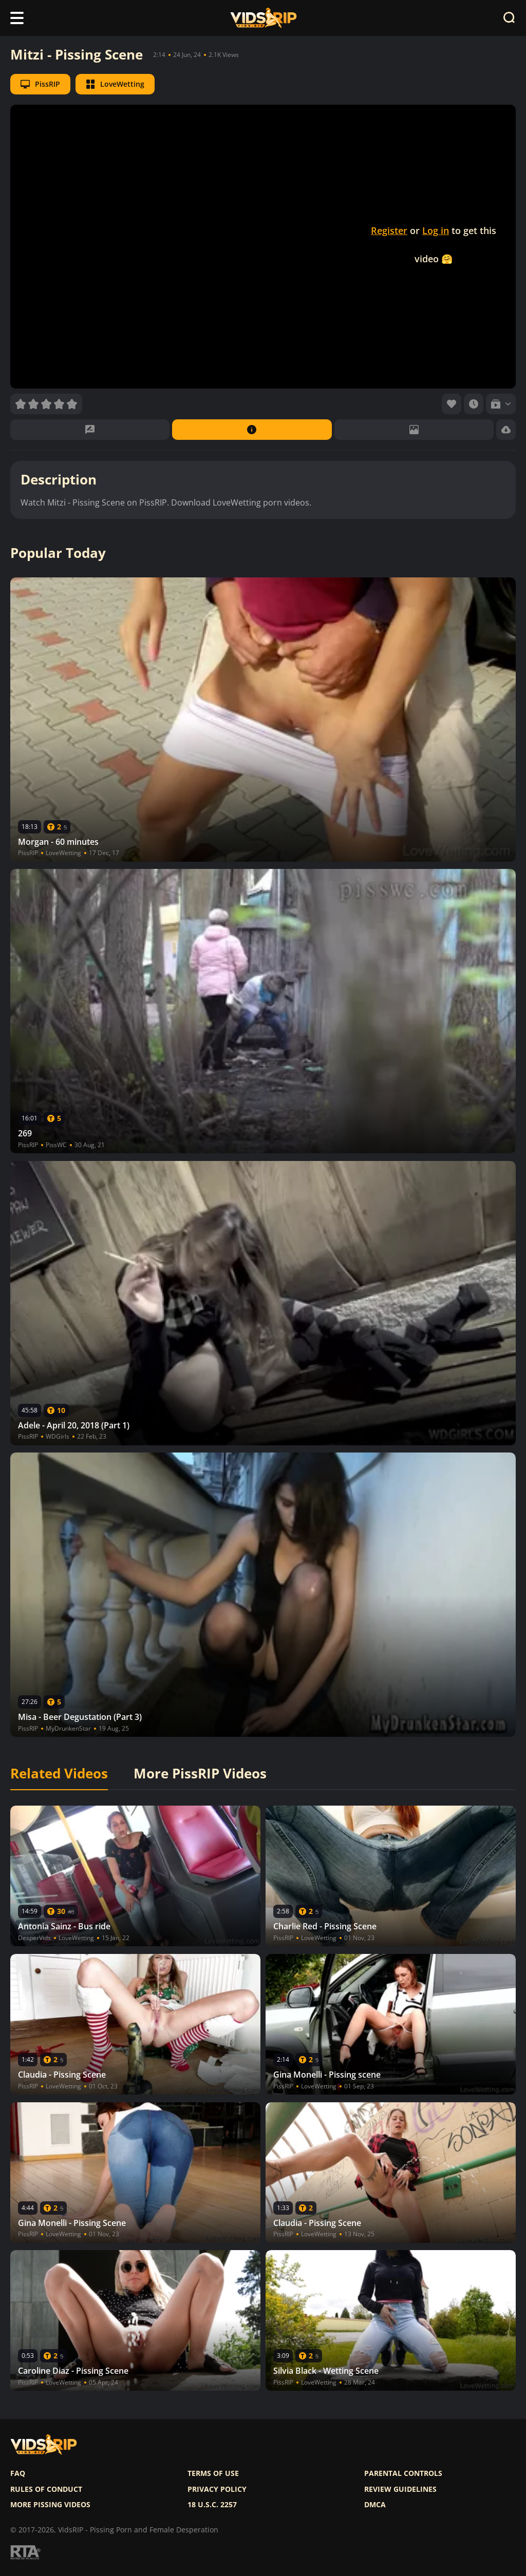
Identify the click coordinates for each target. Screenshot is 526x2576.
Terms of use (213, 2473)
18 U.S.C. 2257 (212, 2504)
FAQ (17, 2473)
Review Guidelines (400, 2489)
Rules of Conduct (46, 2489)
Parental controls (403, 2473)
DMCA (375, 2504)
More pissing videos (50, 2504)
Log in (435, 230)
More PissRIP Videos (200, 1774)
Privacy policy (217, 2489)
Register (389, 230)
